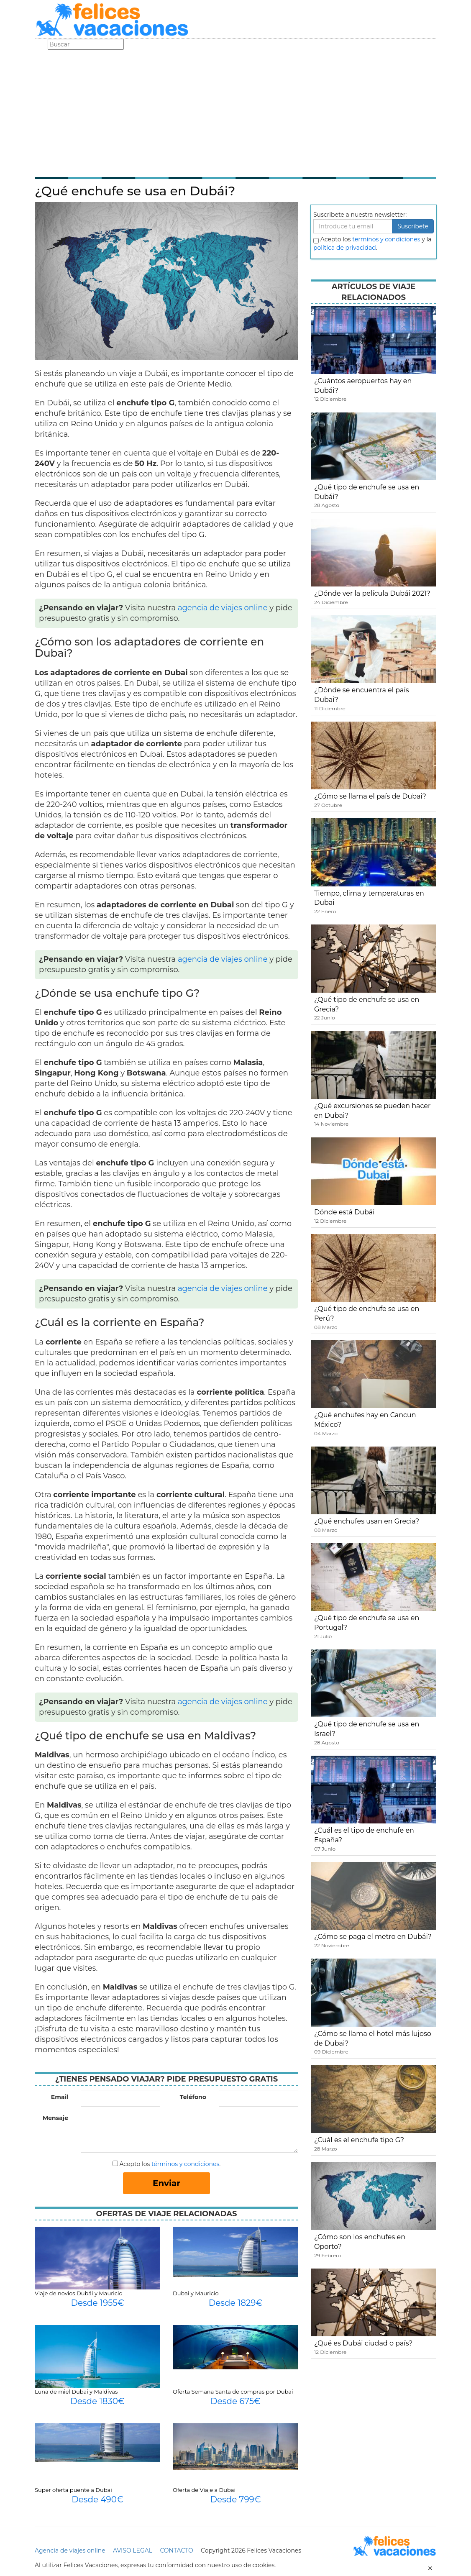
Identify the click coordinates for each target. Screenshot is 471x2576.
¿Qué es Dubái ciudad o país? (363, 2343)
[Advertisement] (235, 113)
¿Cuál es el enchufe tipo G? (359, 2140)
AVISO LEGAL (132, 2550)
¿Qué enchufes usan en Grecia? (366, 1521)
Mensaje (55, 2118)
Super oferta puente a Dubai (73, 2489)
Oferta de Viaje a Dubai (204, 2489)
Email (59, 2097)
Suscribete (412, 226)
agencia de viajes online (223, 607)
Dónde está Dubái (344, 1212)
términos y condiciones (185, 2164)
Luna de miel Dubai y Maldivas (76, 2391)
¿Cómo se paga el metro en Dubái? (373, 1937)
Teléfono (193, 2097)
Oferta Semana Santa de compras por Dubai (233, 2391)
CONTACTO (176, 2550)
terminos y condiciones (386, 239)
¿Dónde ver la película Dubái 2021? (372, 593)
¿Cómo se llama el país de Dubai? (370, 796)
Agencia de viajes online (70, 2550)
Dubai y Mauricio (196, 2293)
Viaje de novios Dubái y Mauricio (79, 2293)
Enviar (166, 2183)
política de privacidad (344, 247)
